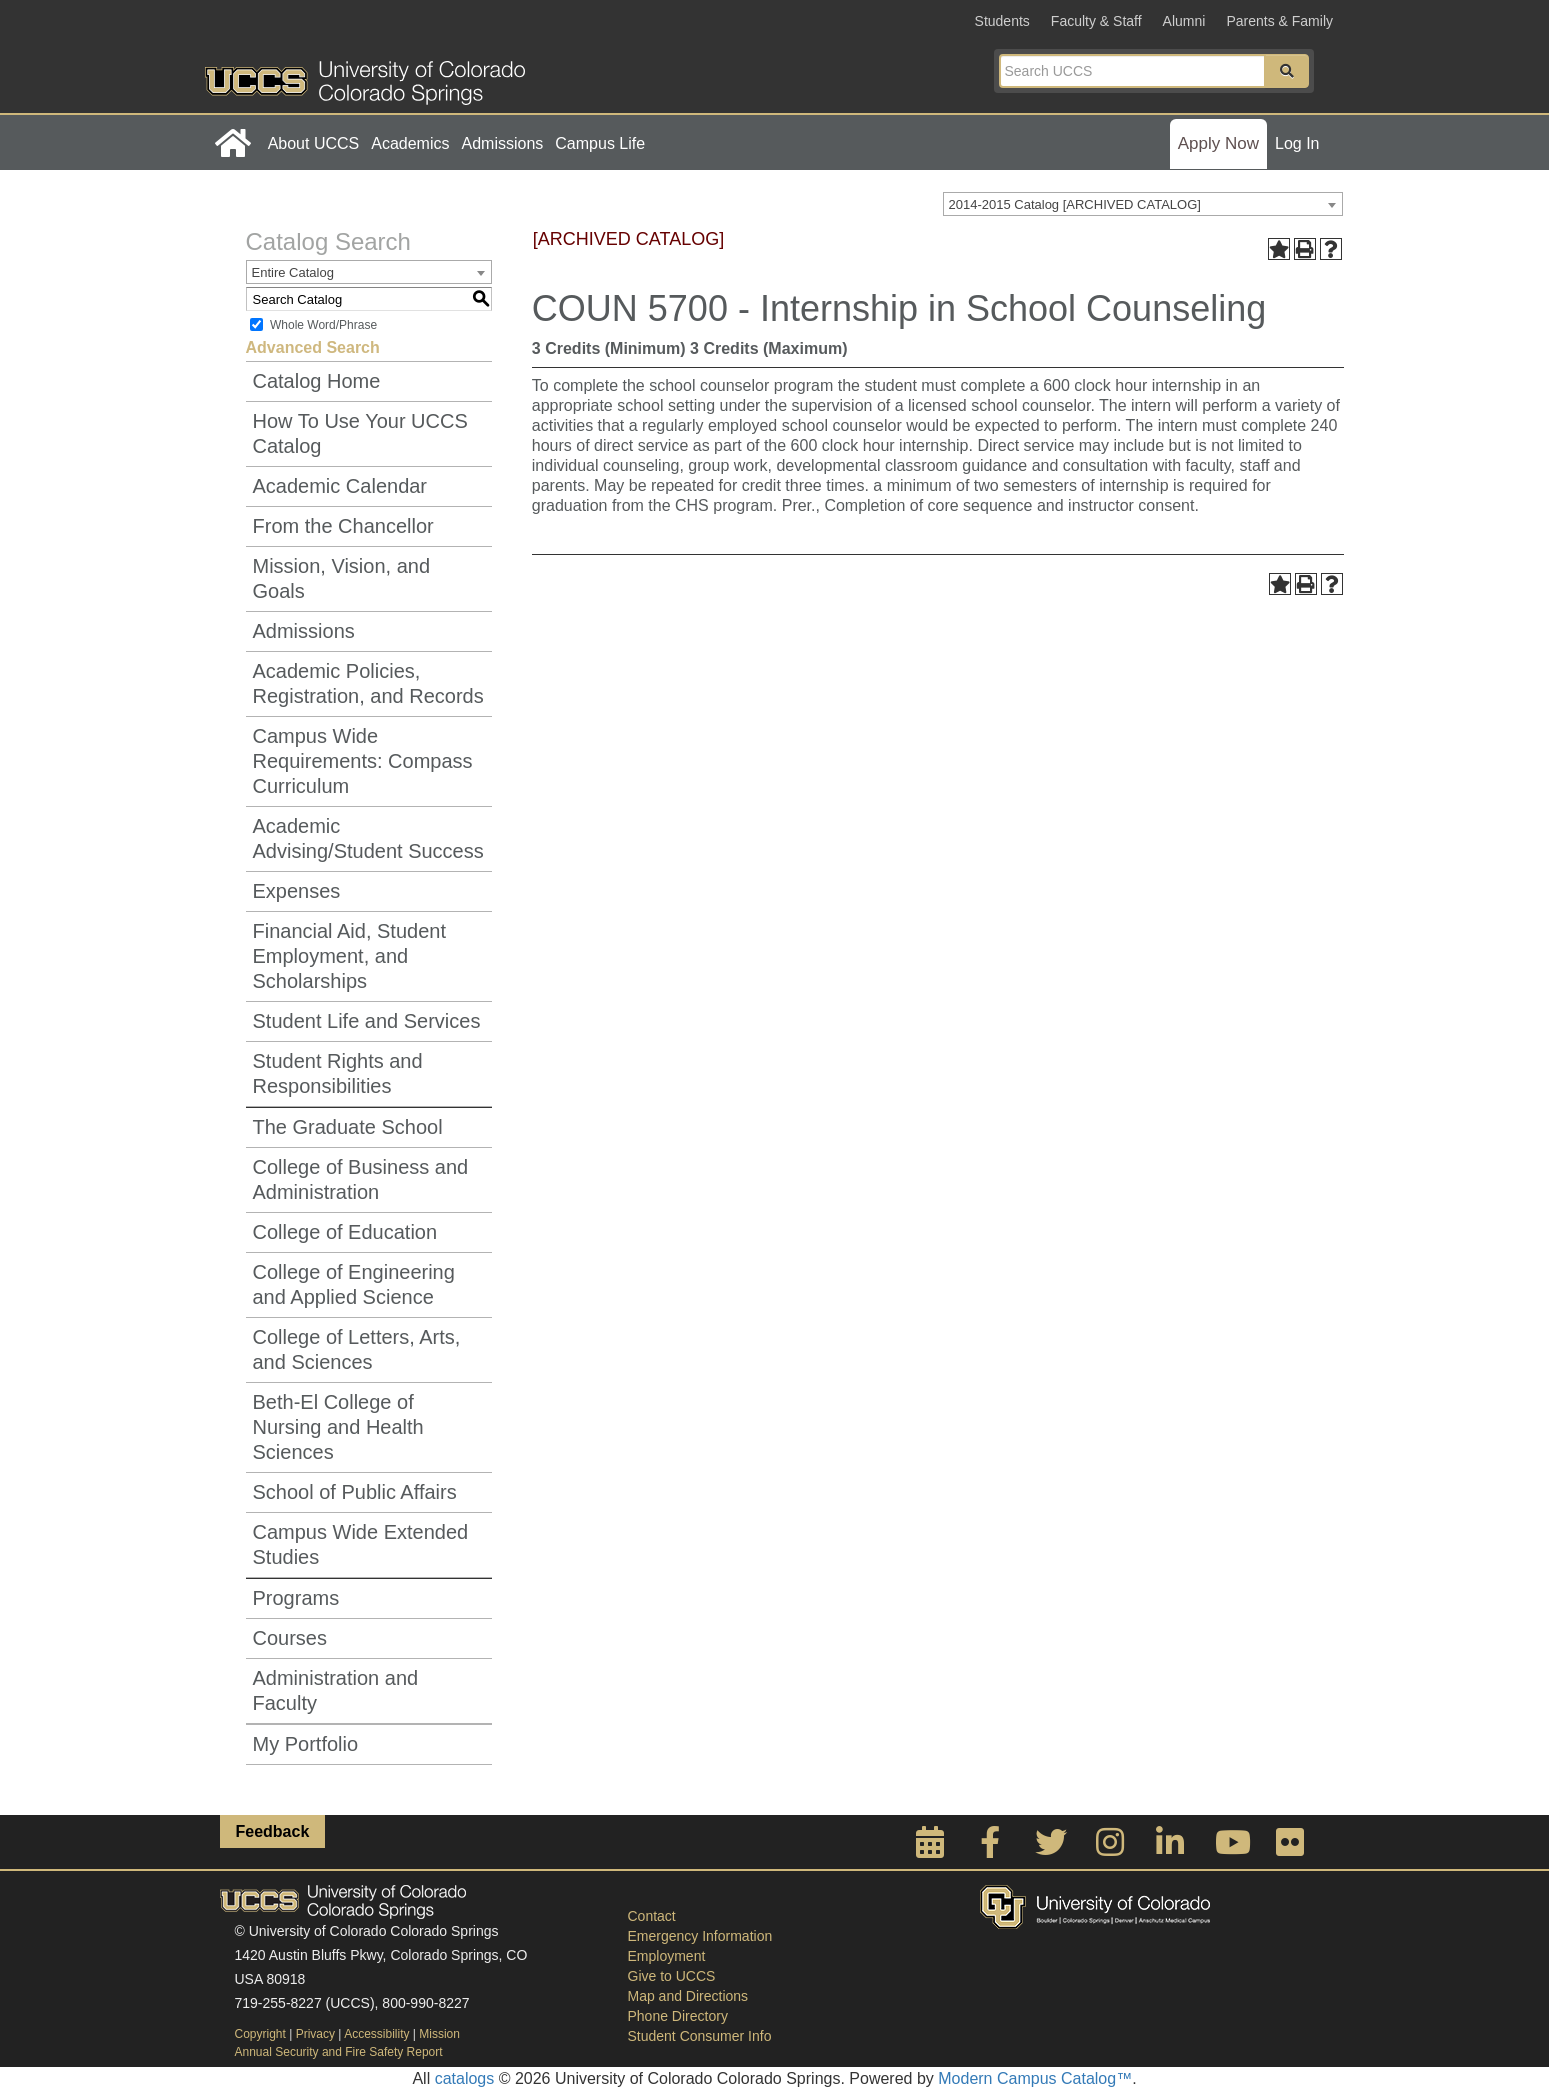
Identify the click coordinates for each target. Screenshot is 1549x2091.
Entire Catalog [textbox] (293, 272)
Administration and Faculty (336, 1690)
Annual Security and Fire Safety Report (339, 2052)
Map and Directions (688, 1996)
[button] (1287, 71)
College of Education (345, 1232)
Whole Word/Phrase (323, 325)
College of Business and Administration (361, 1179)
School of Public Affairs (355, 1492)
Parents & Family (1279, 21)
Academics (410, 143)
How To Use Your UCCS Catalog (360, 433)
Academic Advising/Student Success (368, 838)
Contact (652, 1916)
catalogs (465, 2078)
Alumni (1184, 21)
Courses (290, 1638)
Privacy (315, 2034)
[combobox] (1143, 204)
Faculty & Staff (1096, 21)
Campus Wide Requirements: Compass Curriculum (363, 761)
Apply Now (1218, 143)
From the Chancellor (343, 526)
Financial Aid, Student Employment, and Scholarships (349, 956)
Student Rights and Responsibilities (338, 1073)
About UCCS (314, 143)
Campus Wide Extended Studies (361, 1544)
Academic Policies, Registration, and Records (368, 683)
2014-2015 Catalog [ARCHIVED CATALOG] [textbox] (1075, 204)
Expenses (297, 891)
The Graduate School (348, 1127)
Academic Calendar (340, 486)
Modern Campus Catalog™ (1035, 2078)
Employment (667, 1956)
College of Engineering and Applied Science (354, 1284)
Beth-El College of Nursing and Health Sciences (338, 1427)
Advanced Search (313, 347)
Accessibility (376, 2034)
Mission (439, 2034)
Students (1002, 21)
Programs (296, 1598)
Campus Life (600, 143)
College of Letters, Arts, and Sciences (357, 1349)
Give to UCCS (672, 1976)
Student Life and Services (367, 1021)
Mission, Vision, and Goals (342, 578)
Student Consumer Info (700, 2036)
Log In (1297, 143)
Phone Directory (678, 2016)
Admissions (502, 143)
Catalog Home (317, 381)
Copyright (260, 2034)
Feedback (273, 1831)
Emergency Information (700, 1936)
